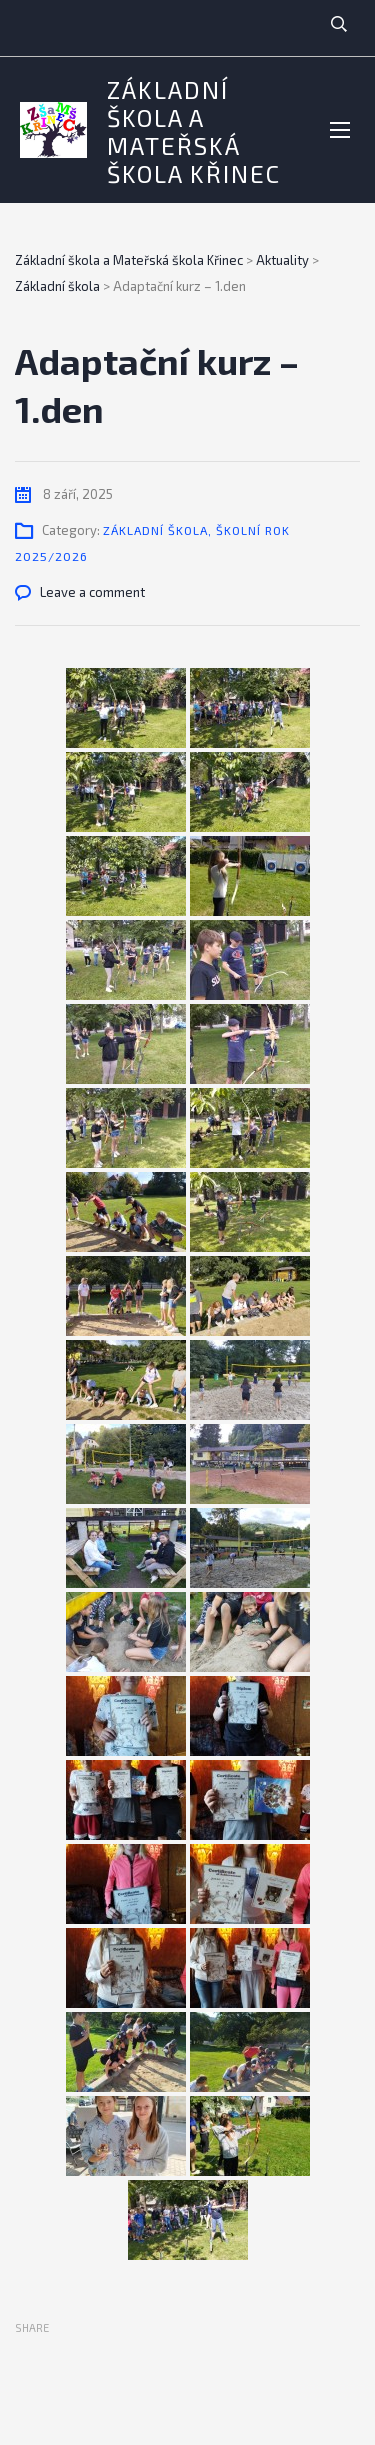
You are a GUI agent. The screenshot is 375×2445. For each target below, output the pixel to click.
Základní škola (155, 530)
